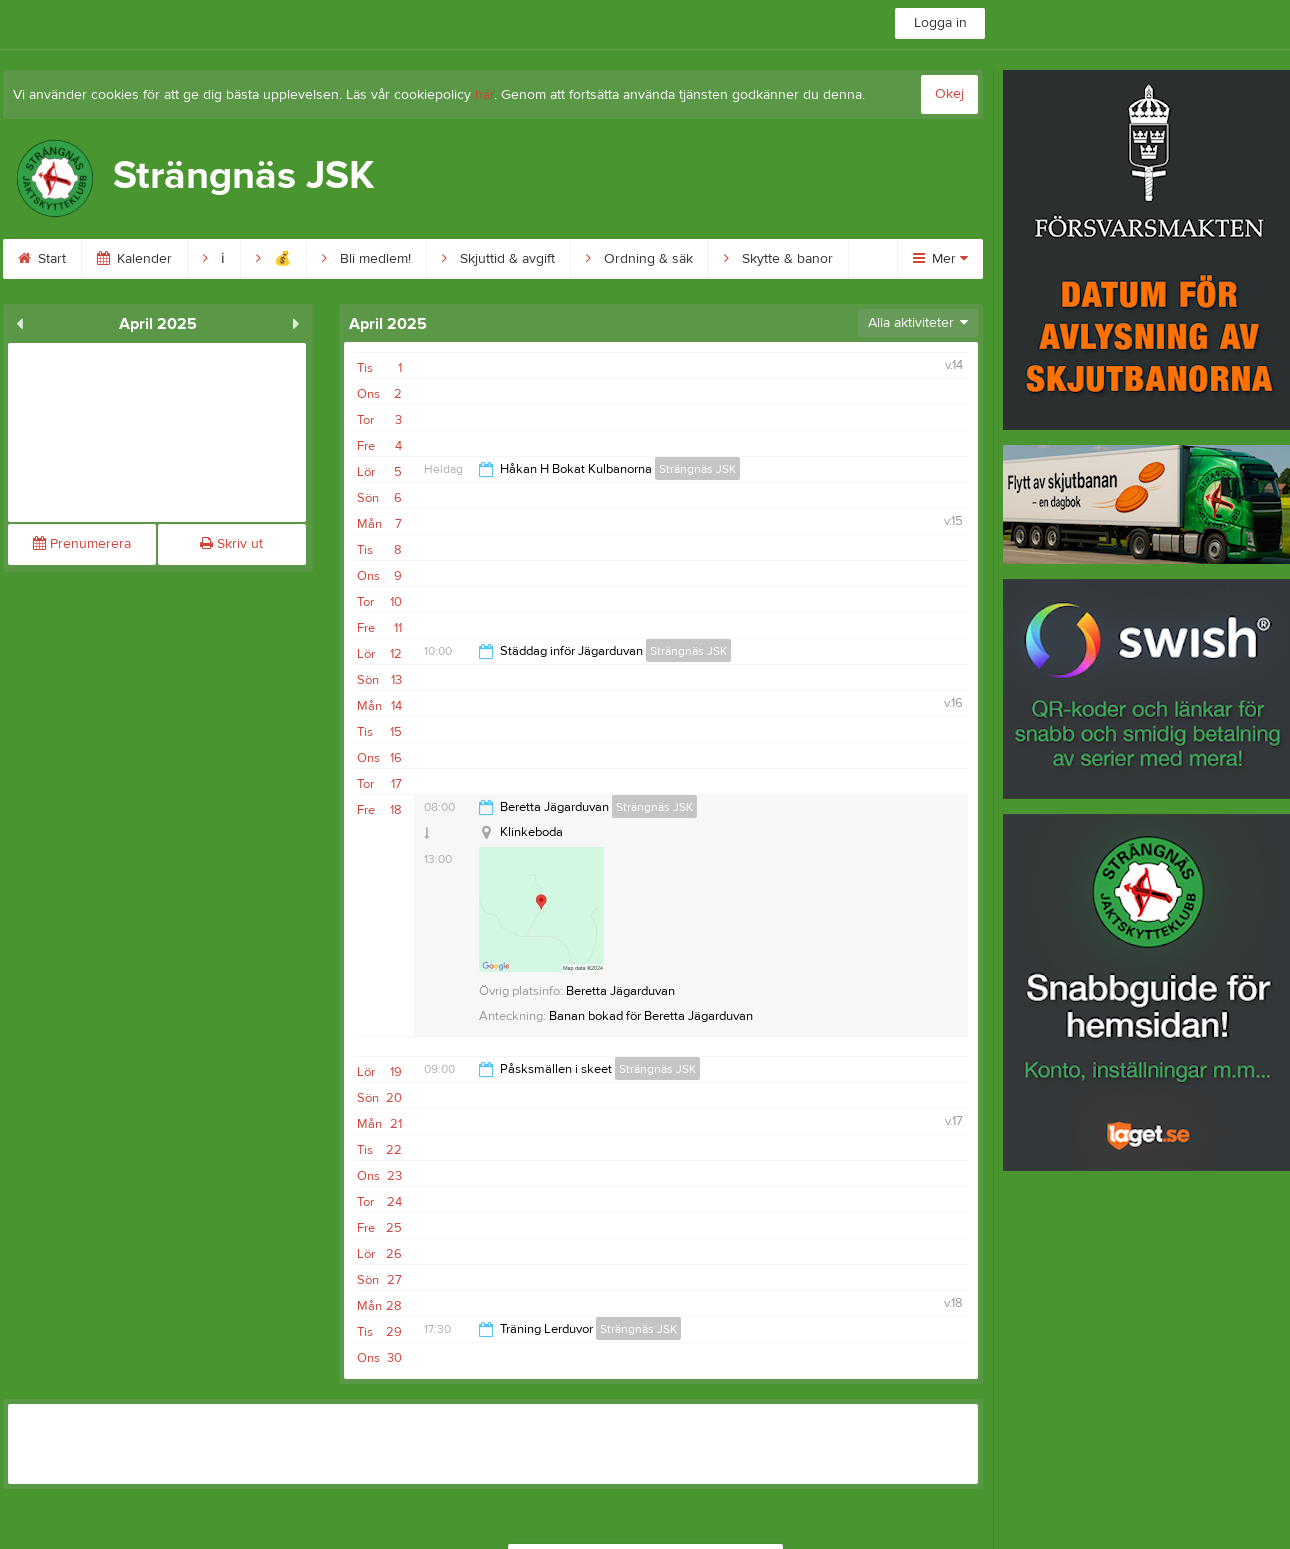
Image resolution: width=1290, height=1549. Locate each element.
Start (42, 259)
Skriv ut (231, 544)
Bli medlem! (366, 259)
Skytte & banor (778, 259)
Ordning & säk (639, 259)
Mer (940, 259)
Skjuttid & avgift (498, 259)
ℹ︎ (214, 259)
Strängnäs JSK (697, 469)
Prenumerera (82, 544)
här (484, 95)
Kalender (134, 259)
